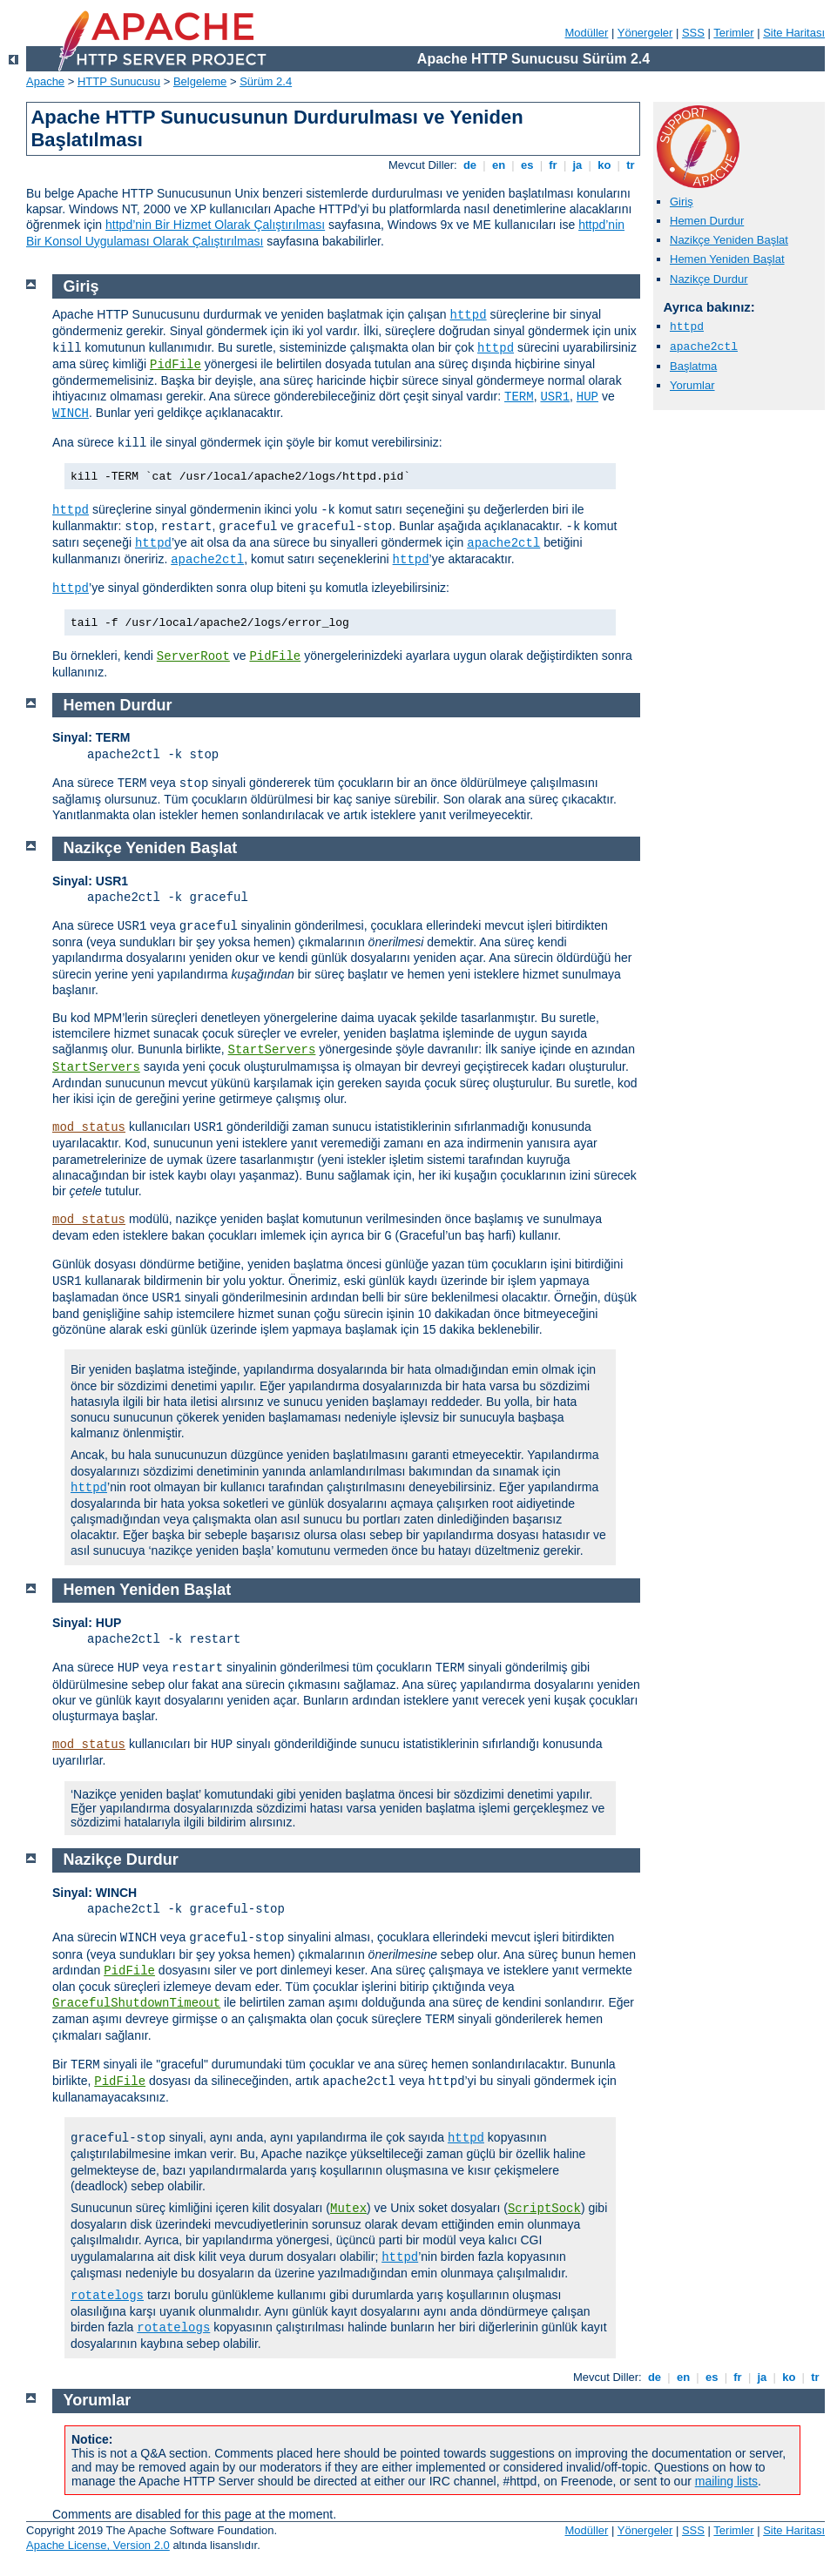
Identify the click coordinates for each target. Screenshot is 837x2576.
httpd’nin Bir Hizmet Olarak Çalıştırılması (215, 225)
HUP (587, 397)
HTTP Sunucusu (119, 81)
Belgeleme (199, 81)
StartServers (272, 1050)
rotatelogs (107, 2296)
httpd (687, 326)
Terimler (733, 32)
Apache (45, 81)
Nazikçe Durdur (709, 279)
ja (577, 165)
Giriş (681, 201)
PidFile (175, 365)
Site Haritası (794, 32)
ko (604, 165)
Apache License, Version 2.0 (98, 2545)
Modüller (587, 32)
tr (631, 165)
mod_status (88, 1127)
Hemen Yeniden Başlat (727, 259)
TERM (519, 397)
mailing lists (726, 2481)
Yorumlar (692, 385)
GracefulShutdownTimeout (136, 2003)
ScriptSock (544, 2209)
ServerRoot (193, 656)
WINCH (70, 413)
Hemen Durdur (707, 220)
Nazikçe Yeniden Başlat (729, 239)
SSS (693, 32)
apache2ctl (704, 346)
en (498, 165)
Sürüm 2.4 (266, 81)
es (527, 165)
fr (553, 165)
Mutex (348, 2209)
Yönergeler (645, 32)
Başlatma (693, 366)
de (469, 165)
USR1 (555, 397)
